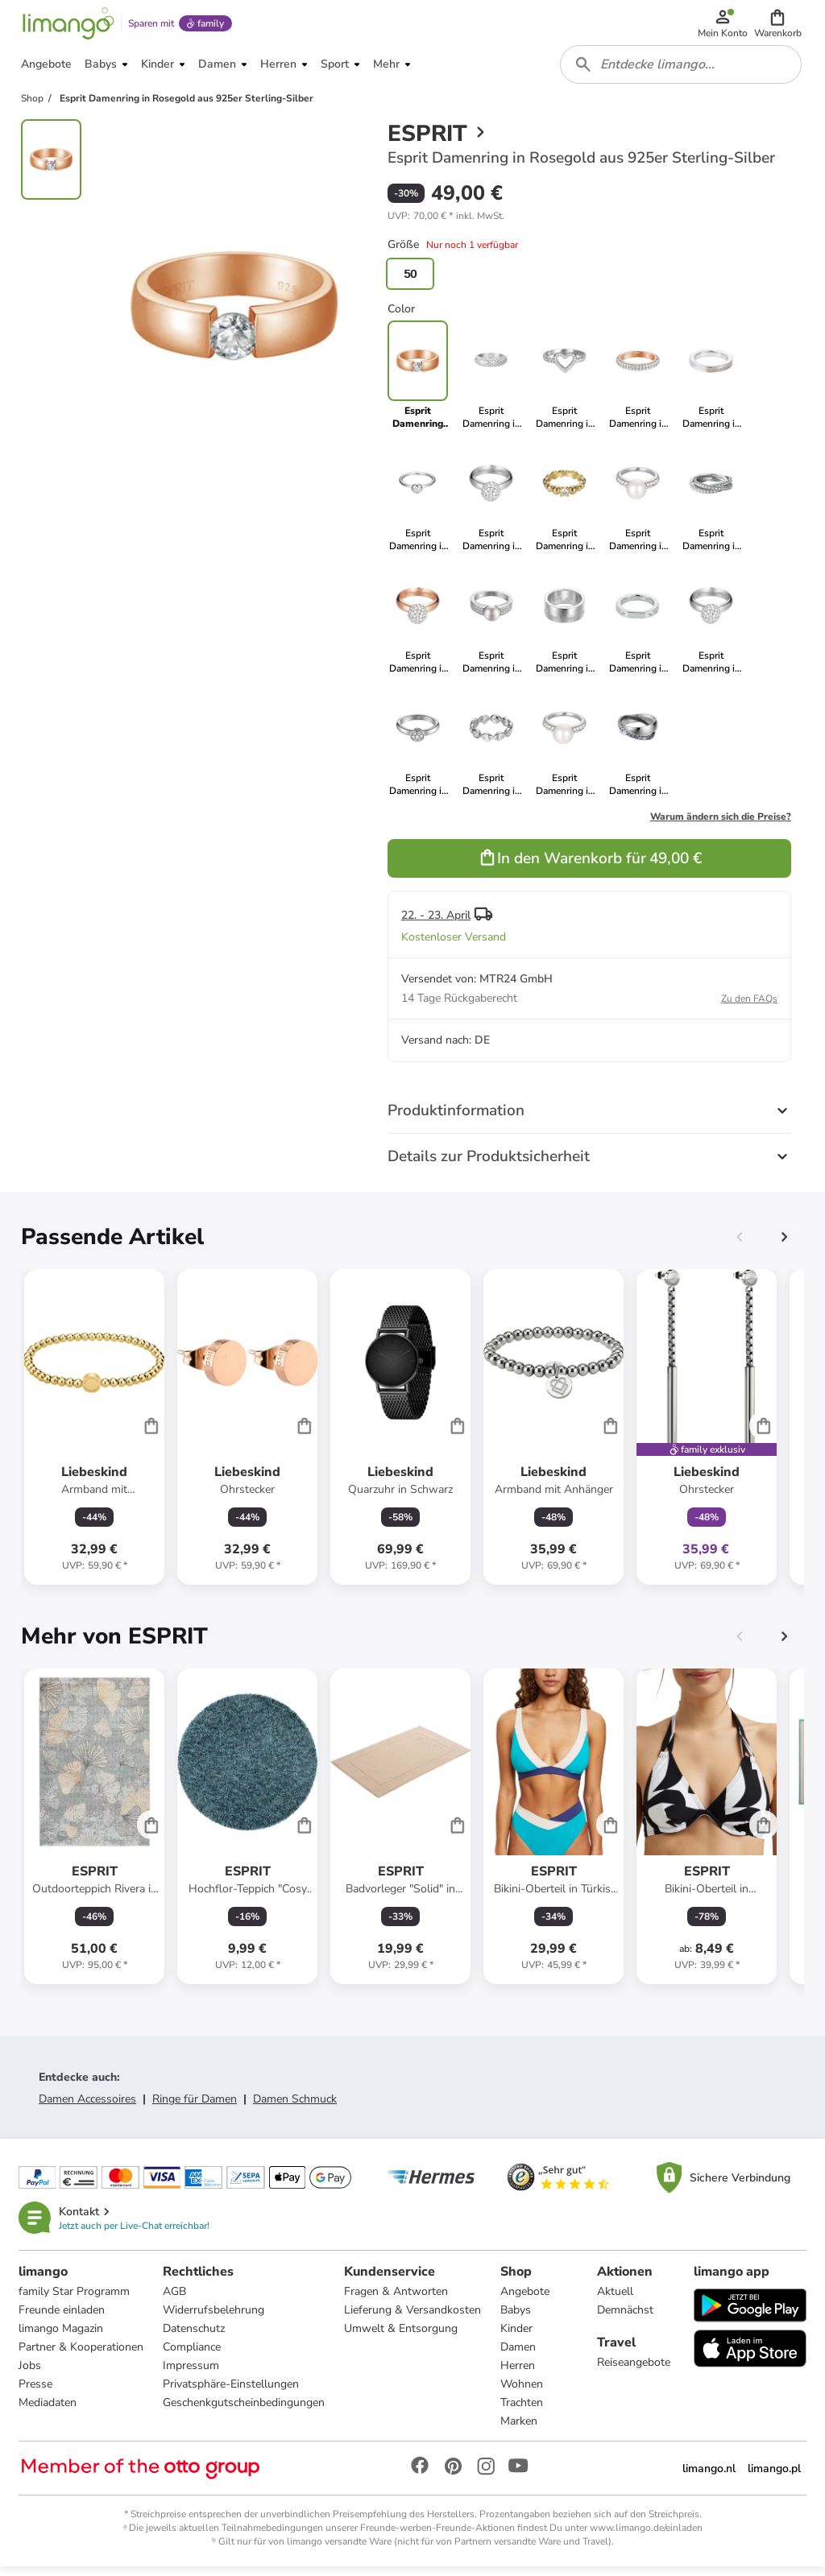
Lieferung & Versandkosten (413, 2318)
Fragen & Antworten (397, 2300)
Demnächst (625, 2318)
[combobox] (681, 70)
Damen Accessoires (87, 2107)
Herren (518, 2374)
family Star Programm (75, 2300)
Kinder (517, 2337)
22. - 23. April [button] (436, 923)
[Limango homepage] (67, 25)
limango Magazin (61, 2337)
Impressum (192, 2374)
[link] (491, 383)
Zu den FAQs (749, 1006)
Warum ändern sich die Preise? (720, 824)
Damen (519, 2355)
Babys (516, 2318)
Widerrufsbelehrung (214, 2318)
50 (410, 281)
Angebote (525, 2300)
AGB (175, 2300)
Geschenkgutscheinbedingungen (244, 2411)
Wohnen (522, 2392)
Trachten (522, 2411)
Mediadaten (48, 2411)
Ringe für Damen (194, 2107)
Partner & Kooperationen (81, 2355)
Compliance (193, 2355)
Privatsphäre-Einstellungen (232, 2392)
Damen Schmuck (295, 2107)
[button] (778, 25)
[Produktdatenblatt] (94, 1435)
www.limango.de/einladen (646, 2536)
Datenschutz (195, 2337)
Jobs (30, 2374)
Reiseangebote (633, 2371)
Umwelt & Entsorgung (401, 2337)
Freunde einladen (62, 2318)
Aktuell (615, 2300)
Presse (36, 2392)
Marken (519, 2429)
